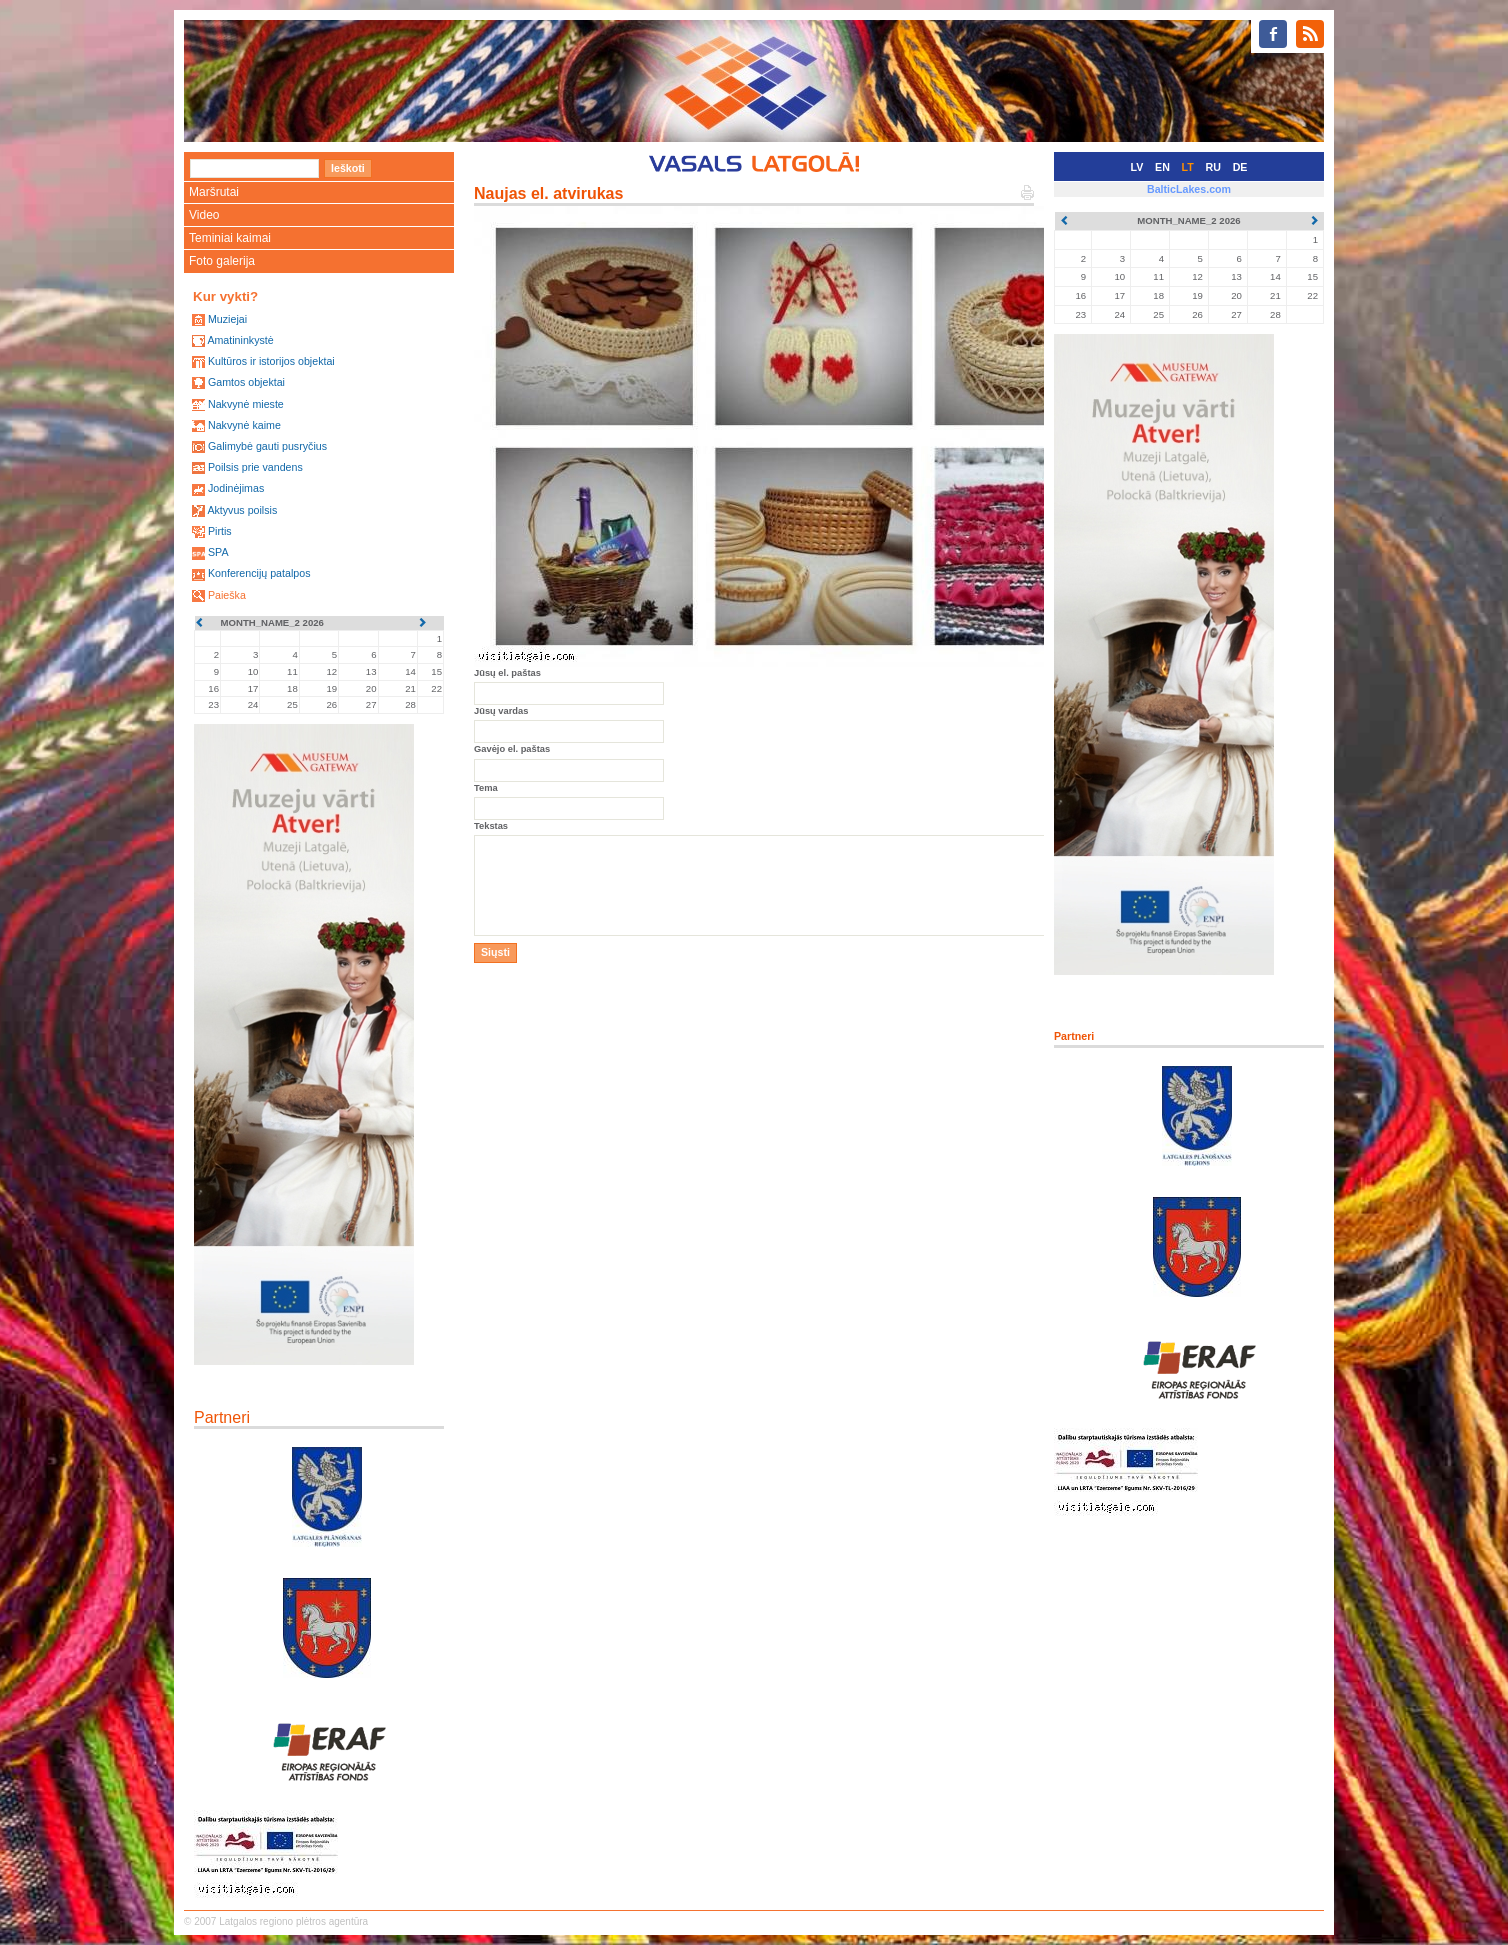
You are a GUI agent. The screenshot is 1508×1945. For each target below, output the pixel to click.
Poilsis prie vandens (255, 467)
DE (1240, 167)
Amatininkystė (240, 340)
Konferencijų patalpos (259, 573)
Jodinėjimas (236, 488)
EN (1162, 167)
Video (204, 215)
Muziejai (227, 319)
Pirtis (220, 531)
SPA (218, 552)
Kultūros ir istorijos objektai (271, 361)
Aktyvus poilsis (242, 510)
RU (1213, 167)
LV (1137, 167)
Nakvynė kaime (244, 425)
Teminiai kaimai (230, 238)
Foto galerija (222, 261)
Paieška (227, 595)
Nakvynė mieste (246, 404)
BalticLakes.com (1189, 189)
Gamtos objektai (246, 382)
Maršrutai (214, 192)
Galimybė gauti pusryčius (267, 446)
